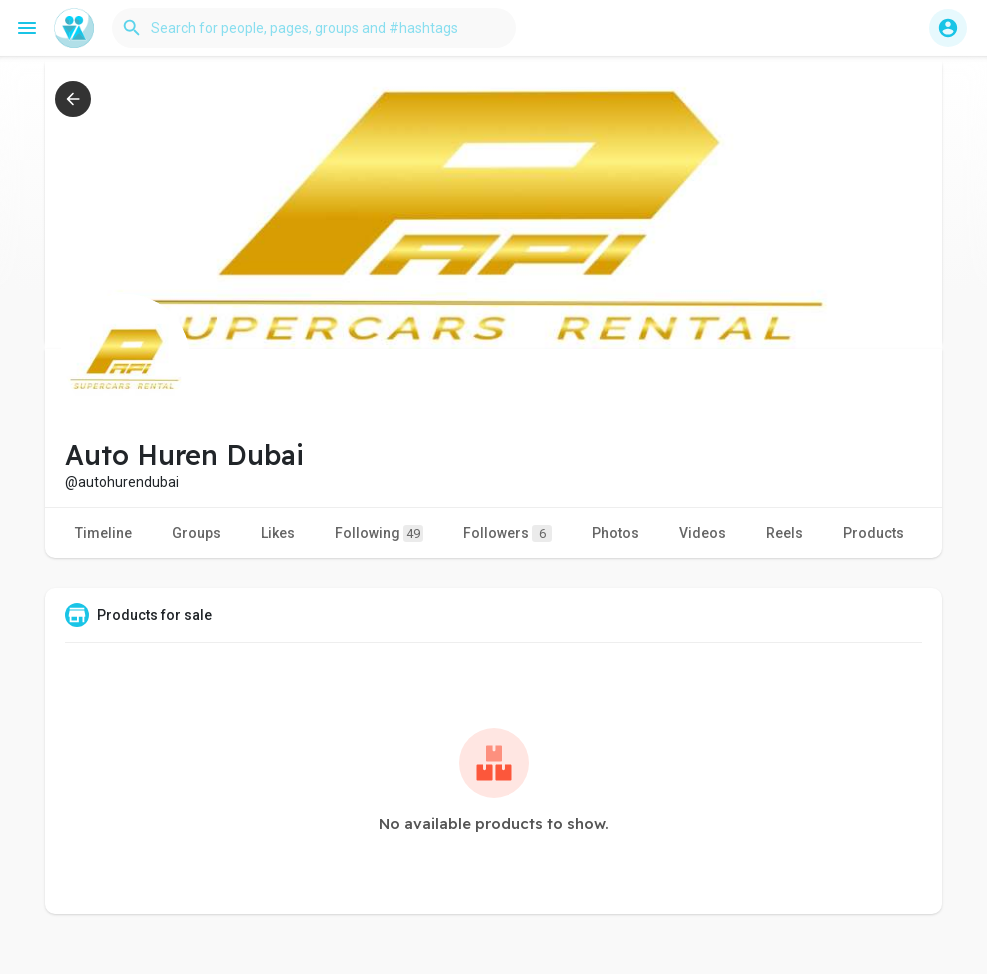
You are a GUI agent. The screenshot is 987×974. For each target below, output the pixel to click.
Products (873, 533)
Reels (784, 533)
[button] (314, 28)
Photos (615, 533)
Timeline (103, 533)
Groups (196, 533)
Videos (702, 533)
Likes (278, 533)
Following (379, 533)
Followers (507, 533)
